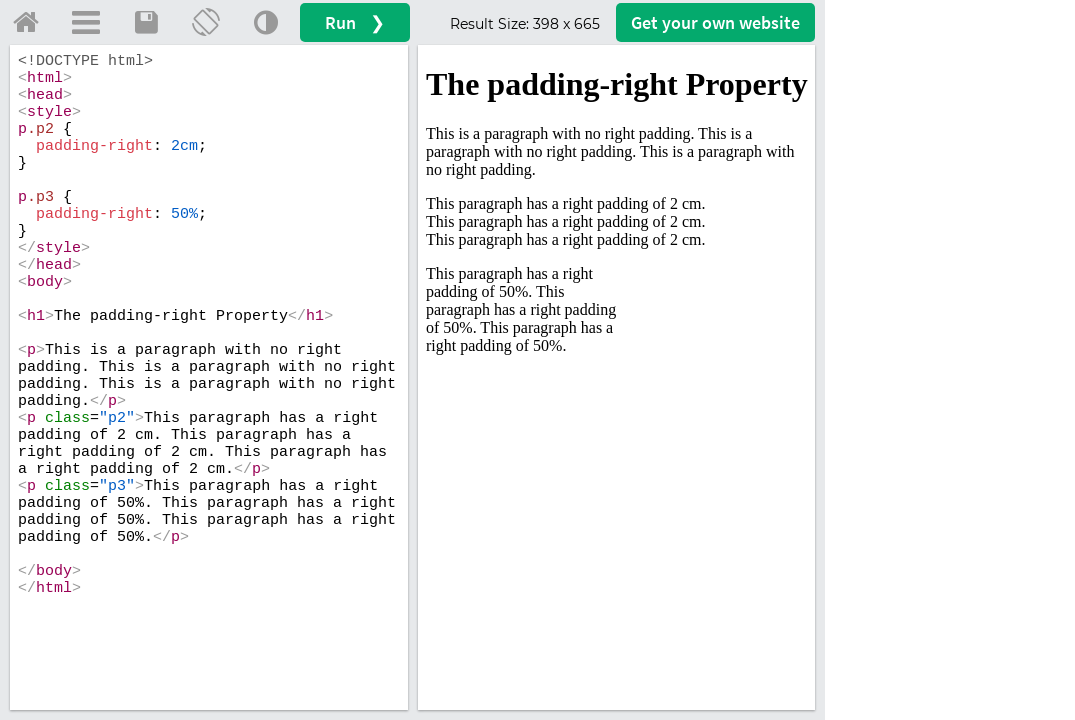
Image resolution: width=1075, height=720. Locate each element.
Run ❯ (355, 22)
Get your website (715, 22)
